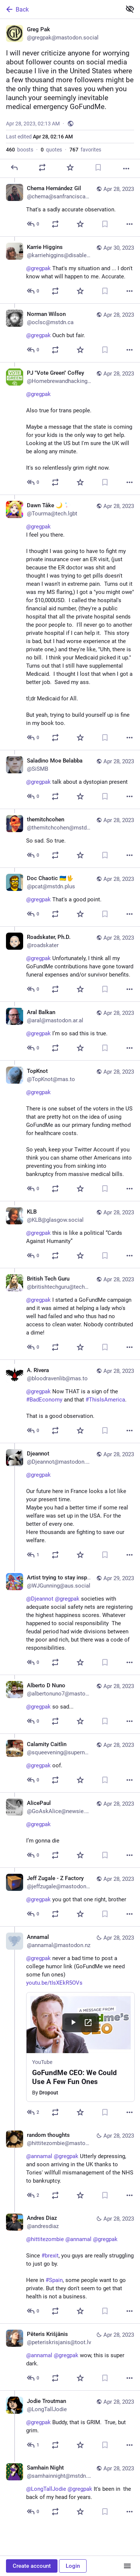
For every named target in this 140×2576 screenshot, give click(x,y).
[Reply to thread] (33, 224)
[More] (126, 168)
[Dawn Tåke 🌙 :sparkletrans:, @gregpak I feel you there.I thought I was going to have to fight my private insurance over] (70, 622)
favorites (85, 149)
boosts (19, 149)
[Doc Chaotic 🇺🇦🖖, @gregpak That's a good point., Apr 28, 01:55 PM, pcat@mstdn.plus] (70, 896)
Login (73, 2566)
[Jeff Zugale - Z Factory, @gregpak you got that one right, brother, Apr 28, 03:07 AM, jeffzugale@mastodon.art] (70, 1896)
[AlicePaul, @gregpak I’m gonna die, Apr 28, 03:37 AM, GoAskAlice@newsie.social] (70, 1829)
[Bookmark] (98, 167)
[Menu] (127, 2566)
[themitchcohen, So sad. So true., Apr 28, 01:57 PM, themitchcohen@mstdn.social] (70, 838)
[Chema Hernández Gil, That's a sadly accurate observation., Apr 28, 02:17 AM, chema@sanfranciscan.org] (70, 207)
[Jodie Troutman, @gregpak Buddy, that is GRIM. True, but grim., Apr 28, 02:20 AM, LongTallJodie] (70, 2423)
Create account (32, 2566)
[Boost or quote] (42, 167)
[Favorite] (70, 167)
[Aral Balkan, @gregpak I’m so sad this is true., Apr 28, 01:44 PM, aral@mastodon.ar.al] (70, 1030)
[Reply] (14, 167)
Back (17, 9)
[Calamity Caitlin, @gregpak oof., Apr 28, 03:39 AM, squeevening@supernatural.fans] (70, 1762)
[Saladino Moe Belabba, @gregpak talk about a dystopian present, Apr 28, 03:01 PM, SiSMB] (70, 779)
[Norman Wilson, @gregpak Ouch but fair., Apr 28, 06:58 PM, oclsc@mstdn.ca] (70, 332)
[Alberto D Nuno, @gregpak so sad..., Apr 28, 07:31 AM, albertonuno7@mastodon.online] (70, 1704)
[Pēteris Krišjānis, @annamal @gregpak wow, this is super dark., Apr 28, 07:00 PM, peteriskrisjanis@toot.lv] (70, 2356)
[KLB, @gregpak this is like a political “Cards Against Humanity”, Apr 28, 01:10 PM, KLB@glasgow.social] (70, 1234)
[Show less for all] (130, 9)
